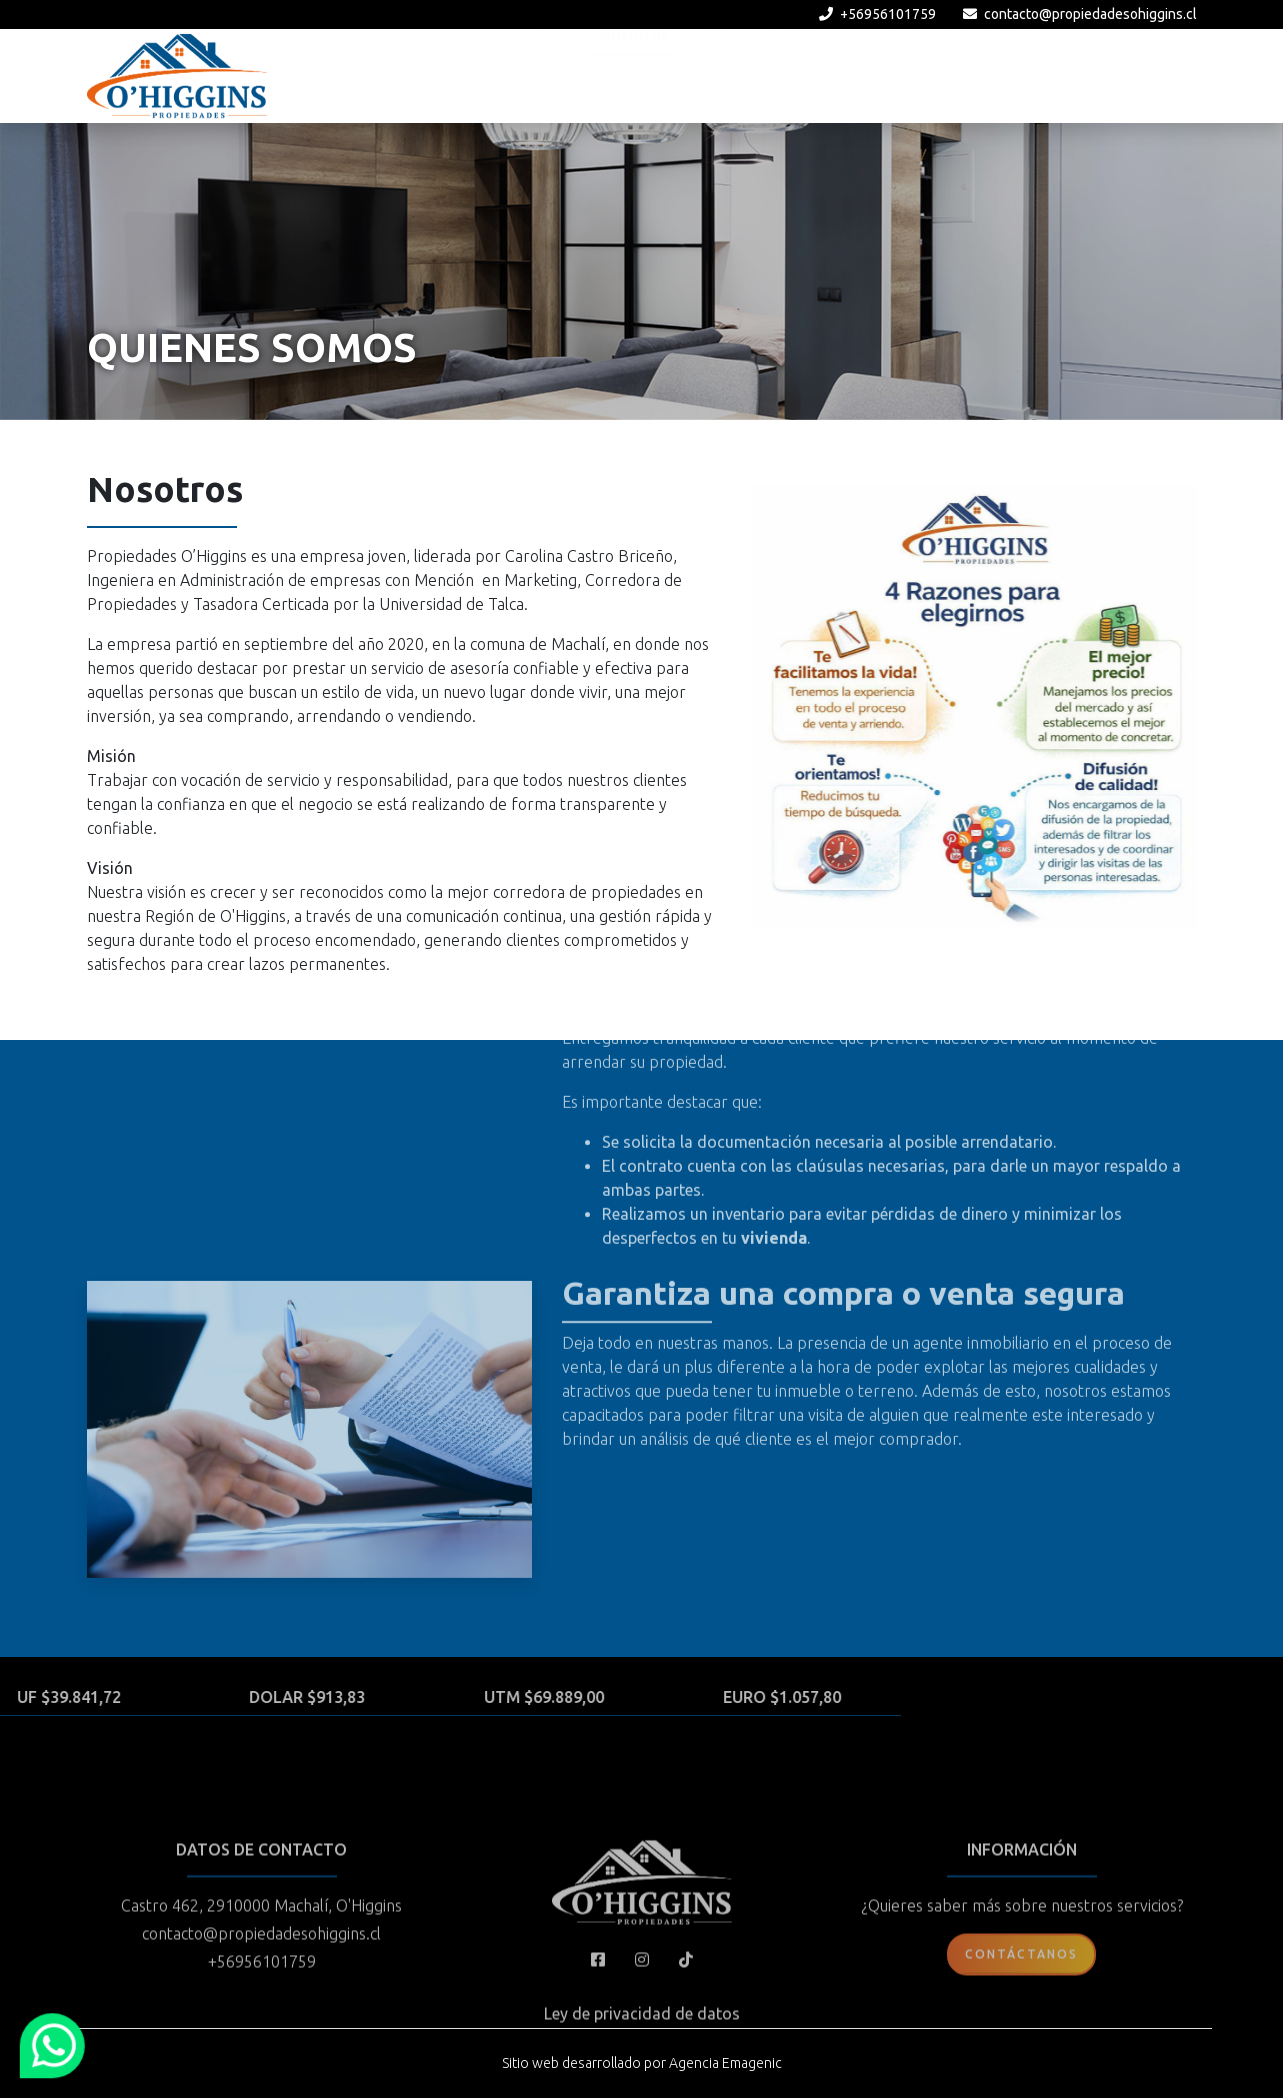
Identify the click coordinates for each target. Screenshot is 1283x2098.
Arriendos (803, 74)
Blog (1076, 74)
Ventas (718, 74)
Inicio (556, 74)
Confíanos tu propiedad (949, 74)
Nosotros (634, 74)
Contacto (1151, 74)
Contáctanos (1021, 2029)
